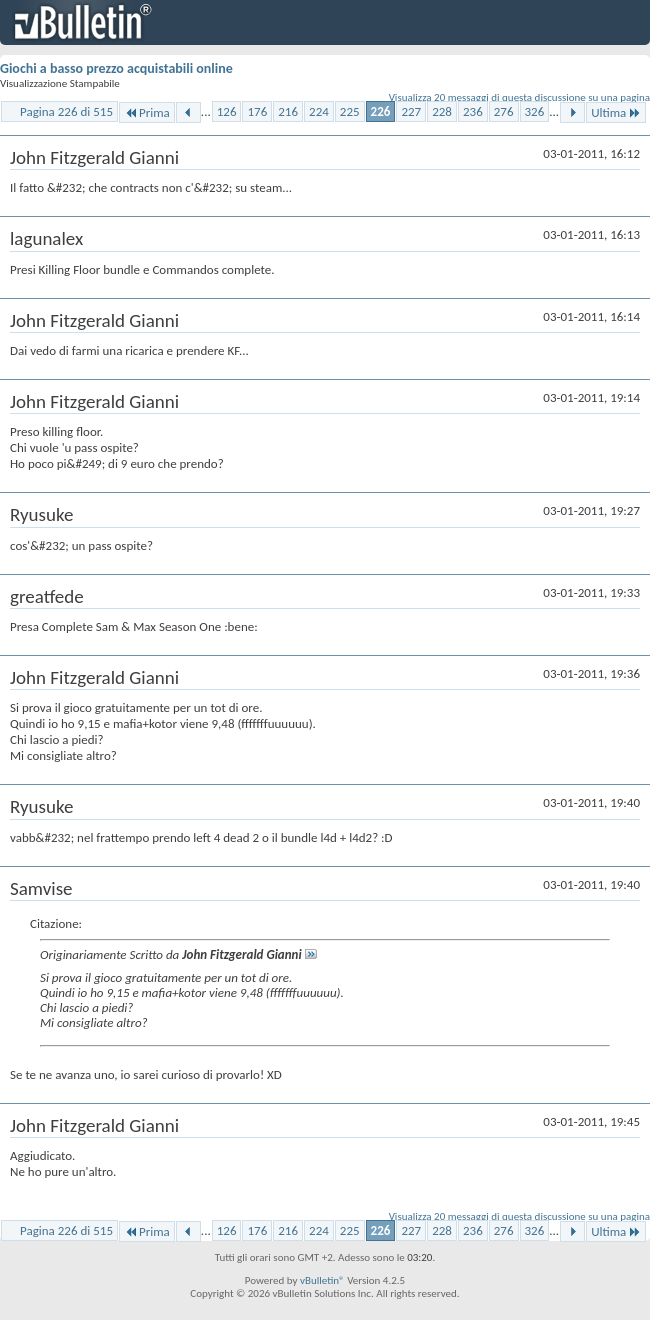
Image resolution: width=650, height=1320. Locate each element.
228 (442, 111)
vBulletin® (322, 1280)
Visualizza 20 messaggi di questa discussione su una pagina (519, 97)
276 (504, 111)
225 (350, 111)
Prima (147, 112)
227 (411, 111)
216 (288, 111)
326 (535, 111)
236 (473, 111)
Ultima (616, 112)
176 (257, 111)
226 (381, 111)
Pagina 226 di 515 (66, 111)
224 (319, 111)
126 (227, 111)
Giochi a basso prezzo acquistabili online (116, 68)
